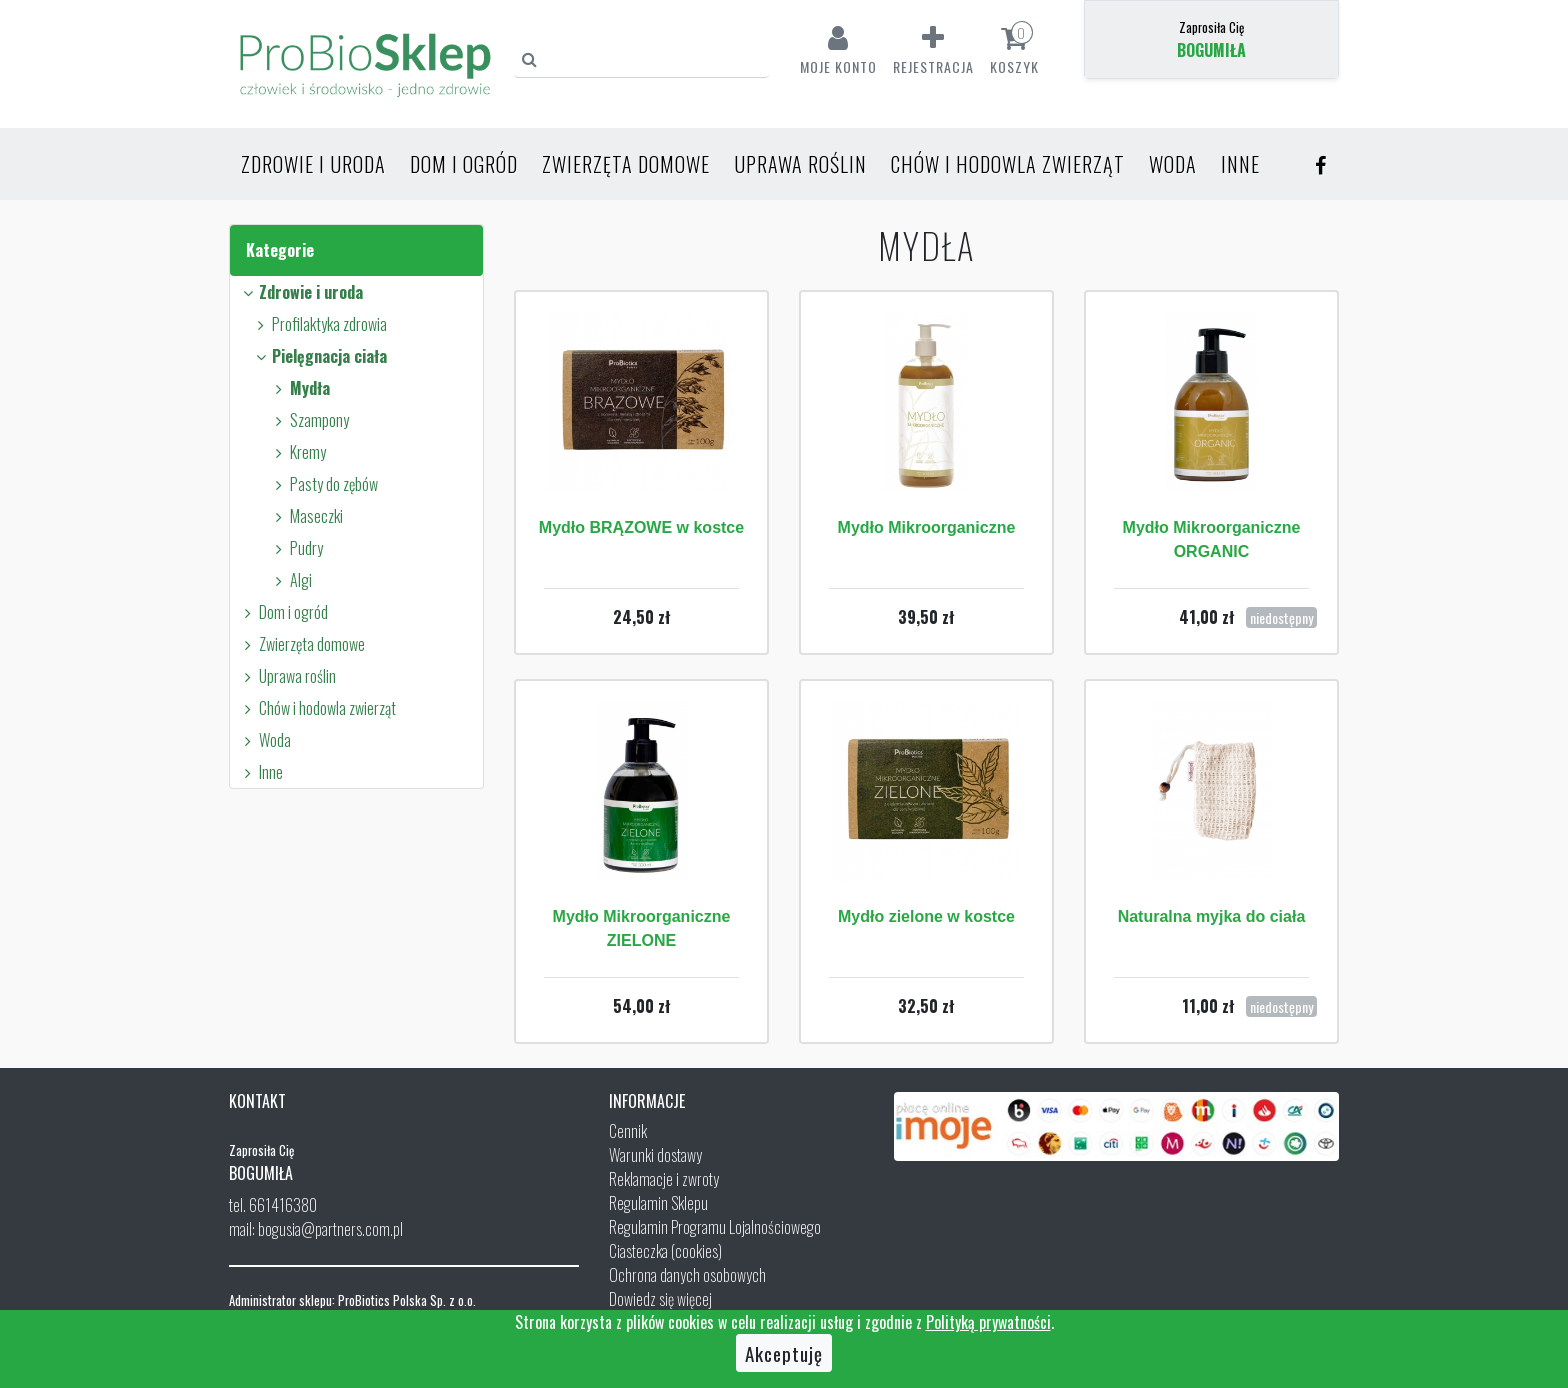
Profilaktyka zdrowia (319, 324)
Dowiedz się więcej (660, 1299)
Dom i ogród (464, 164)
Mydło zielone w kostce (926, 916)
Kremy (297, 452)
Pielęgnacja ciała (319, 356)
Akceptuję (784, 1353)
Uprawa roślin (800, 164)
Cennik (628, 1131)
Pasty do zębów (323, 484)
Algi (290, 580)
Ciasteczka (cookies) (665, 1251)
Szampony (309, 420)
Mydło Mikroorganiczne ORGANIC (1212, 539)
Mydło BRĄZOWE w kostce (641, 527)
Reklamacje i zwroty (664, 1179)
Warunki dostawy (655, 1155)
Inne (1240, 164)
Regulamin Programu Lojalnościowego (715, 1227)
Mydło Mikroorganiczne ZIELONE (642, 928)
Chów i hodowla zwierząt (1008, 164)
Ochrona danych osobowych (687, 1275)
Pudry (296, 548)
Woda (1173, 164)
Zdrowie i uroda (313, 164)
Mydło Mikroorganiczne (927, 527)
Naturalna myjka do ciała (1212, 916)
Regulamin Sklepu (658, 1203)
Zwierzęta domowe (626, 164)
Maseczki (306, 516)
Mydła (299, 388)
